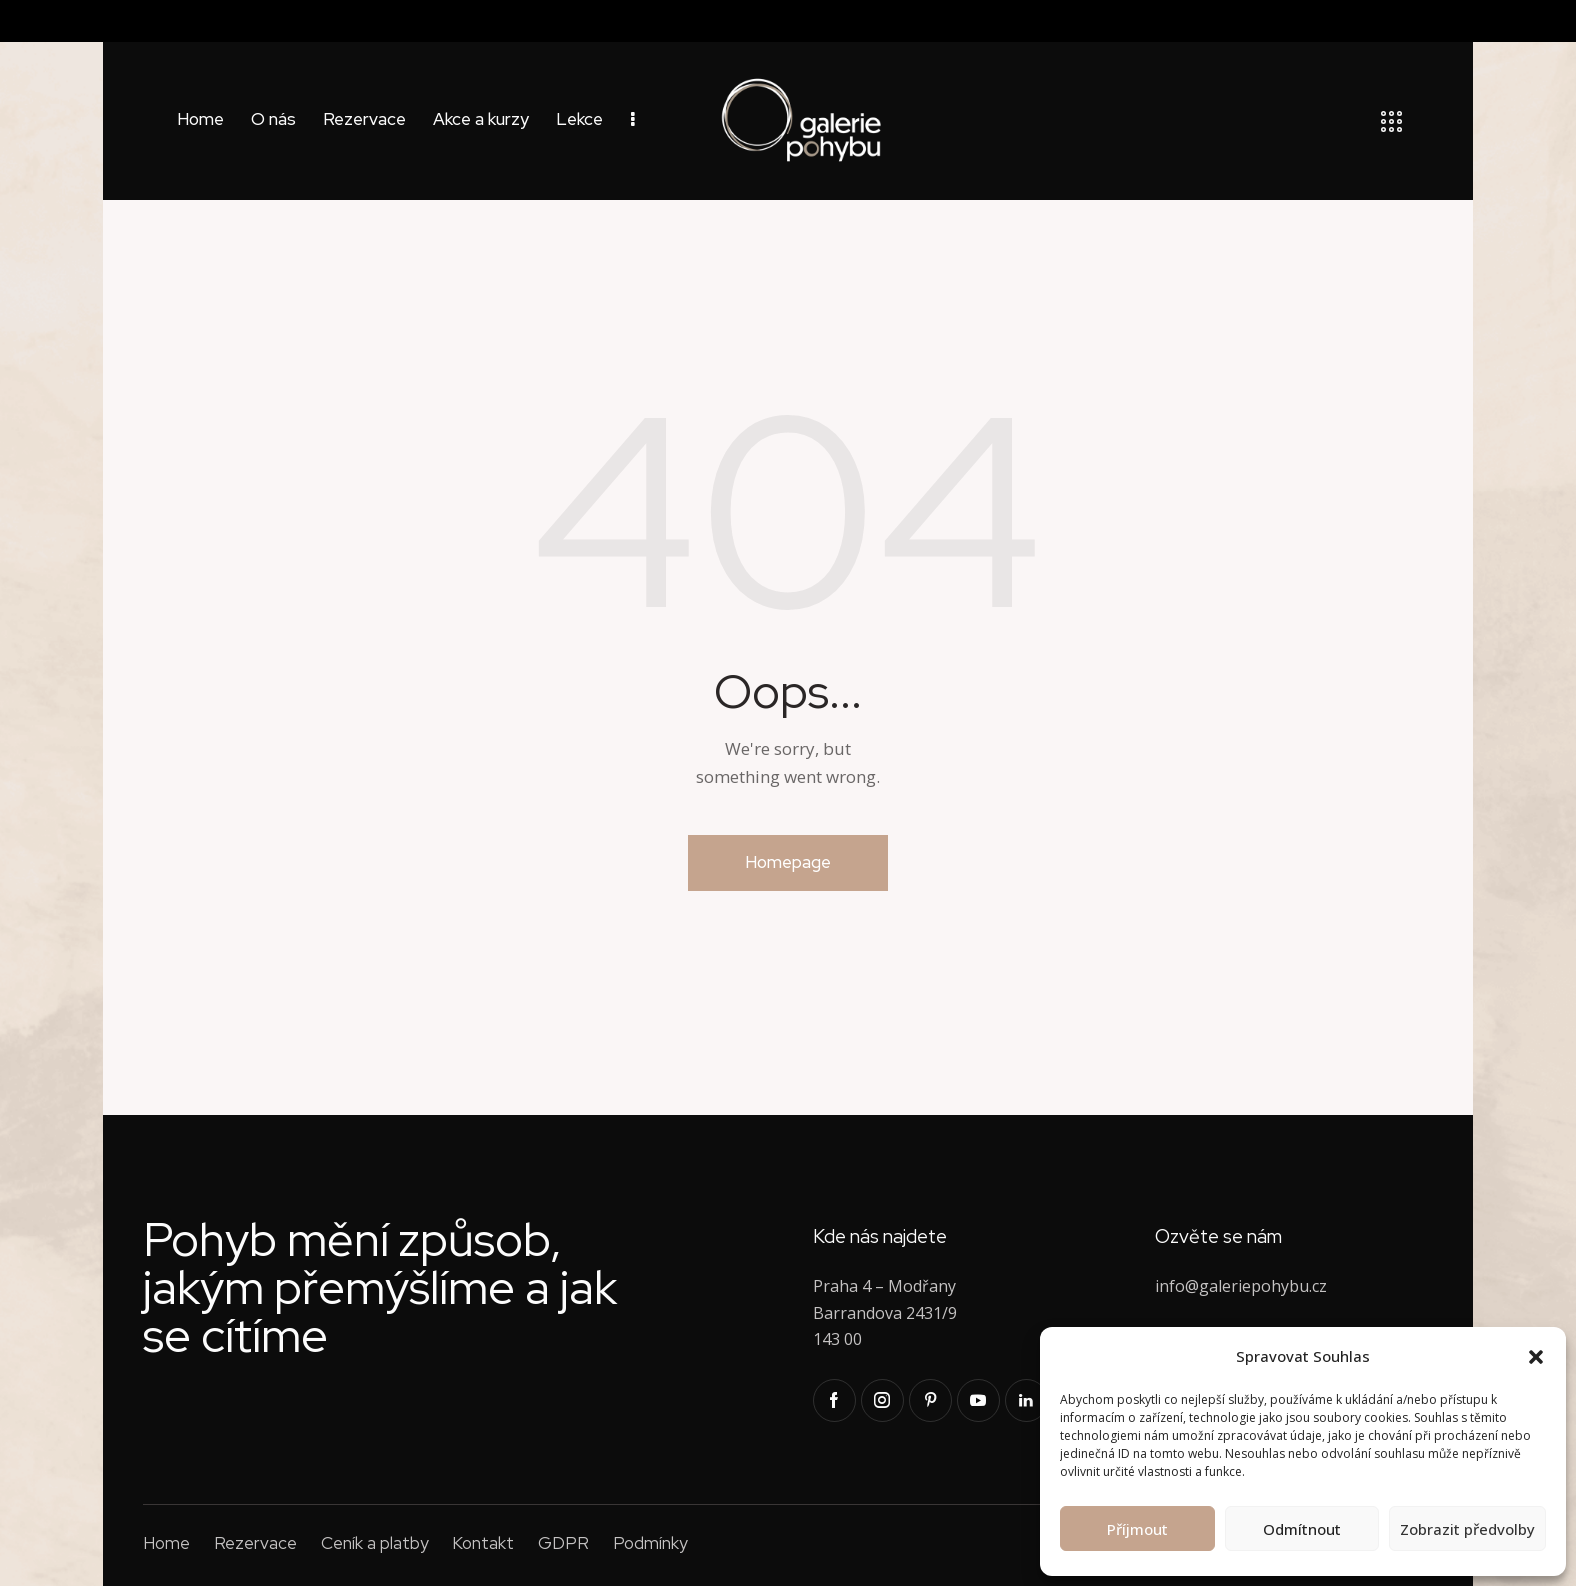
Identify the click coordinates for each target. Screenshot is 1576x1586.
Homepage (788, 862)
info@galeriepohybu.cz (1241, 1286)
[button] (1536, 1357)
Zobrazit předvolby (1467, 1529)
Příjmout (1137, 1529)
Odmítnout (1302, 1529)
